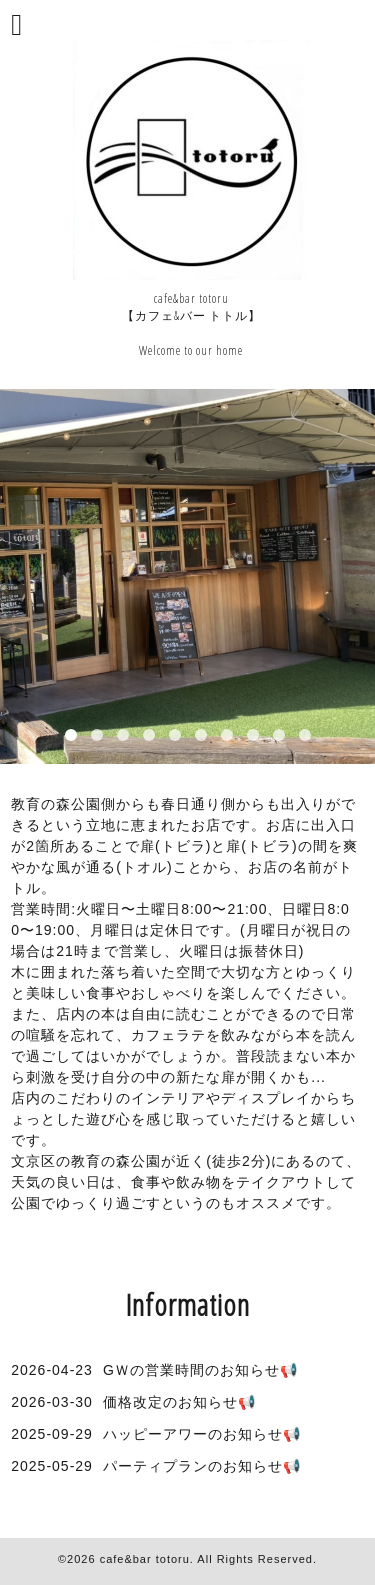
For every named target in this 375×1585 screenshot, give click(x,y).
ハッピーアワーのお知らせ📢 (202, 1434)
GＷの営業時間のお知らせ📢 (200, 1370)
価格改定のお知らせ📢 (179, 1402)
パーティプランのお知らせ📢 (202, 1466)
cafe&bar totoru (145, 1559)
